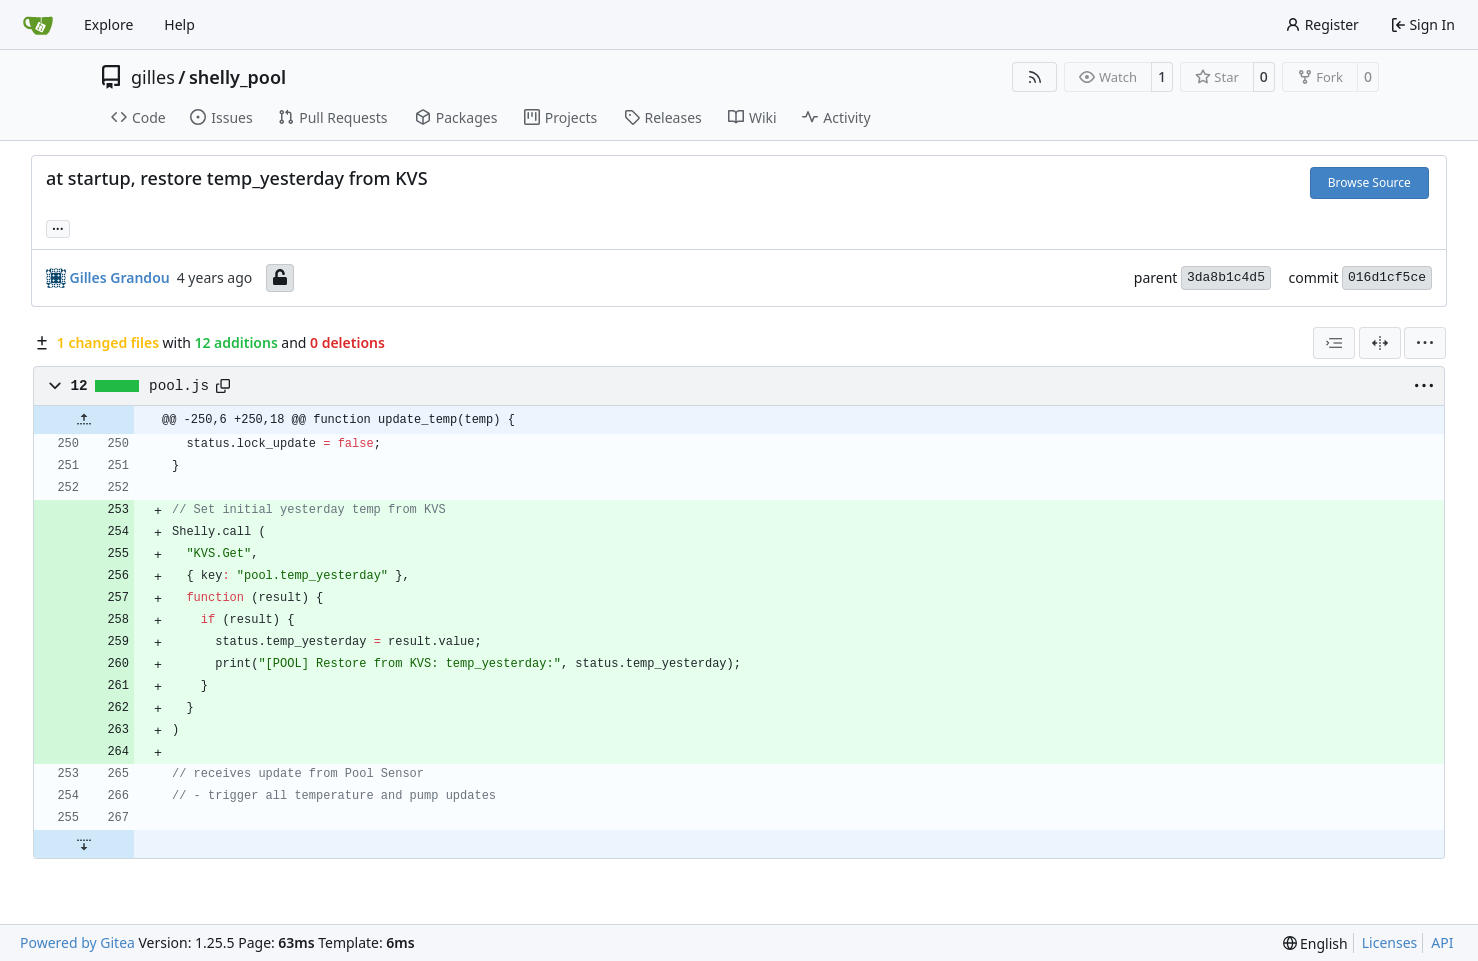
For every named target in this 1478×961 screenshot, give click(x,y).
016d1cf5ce (1387, 277)
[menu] (1425, 343)
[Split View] (1380, 343)
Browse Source (1369, 182)
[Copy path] (223, 386)
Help (179, 24)
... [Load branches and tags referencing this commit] (58, 227)
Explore (108, 24)
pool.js (179, 386)
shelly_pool (237, 77)
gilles (153, 77)
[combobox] (1334, 343)
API (1442, 942)
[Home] (38, 25)
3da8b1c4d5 (1226, 277)
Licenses (1390, 942)
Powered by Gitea (77, 942)
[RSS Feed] (1035, 77)
